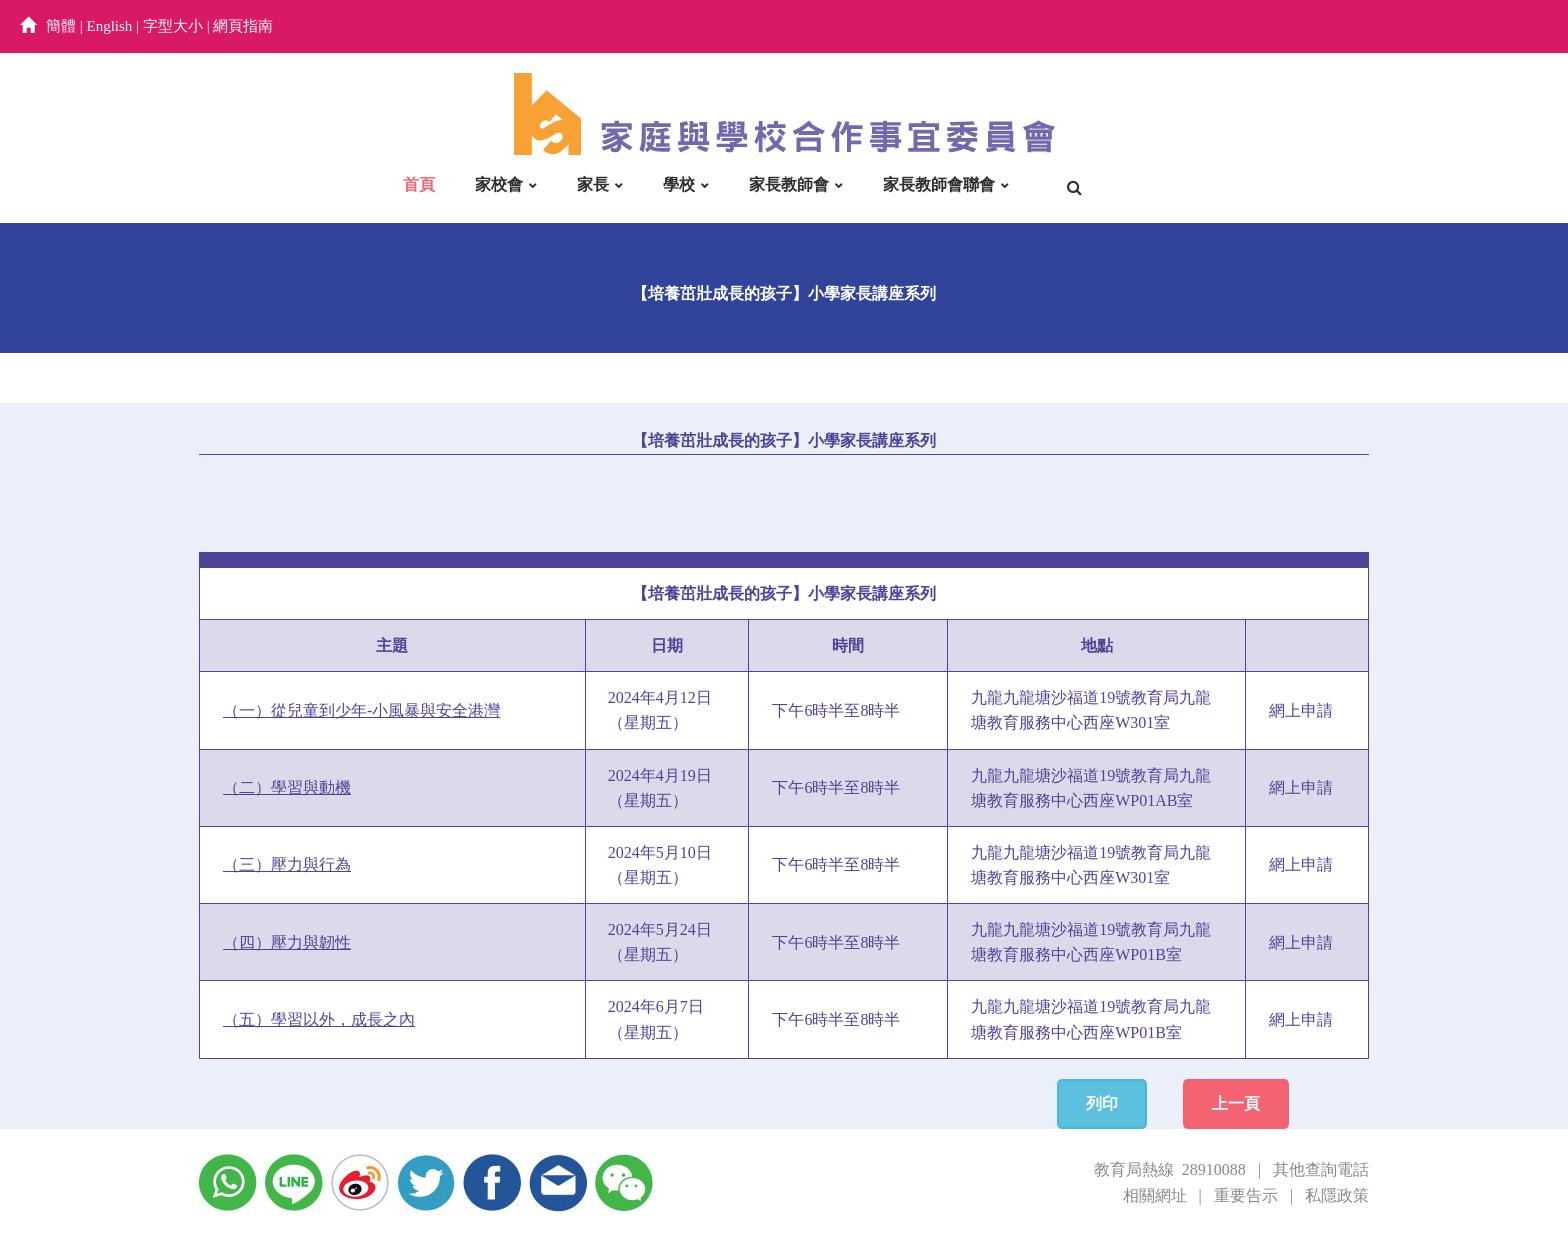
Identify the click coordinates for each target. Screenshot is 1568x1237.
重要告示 (1246, 1195)
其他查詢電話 (1321, 1169)
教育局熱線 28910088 (1170, 1169)
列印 (1102, 1103)
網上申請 (1301, 710)
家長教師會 (789, 184)
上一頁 (1236, 1103)
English (110, 26)
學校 (679, 184)
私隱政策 (1337, 1195)
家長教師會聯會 (939, 184)
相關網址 (1155, 1195)
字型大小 (173, 26)
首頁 (419, 184)
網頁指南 (243, 26)
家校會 (499, 184)
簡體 (61, 26)
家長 (593, 184)
